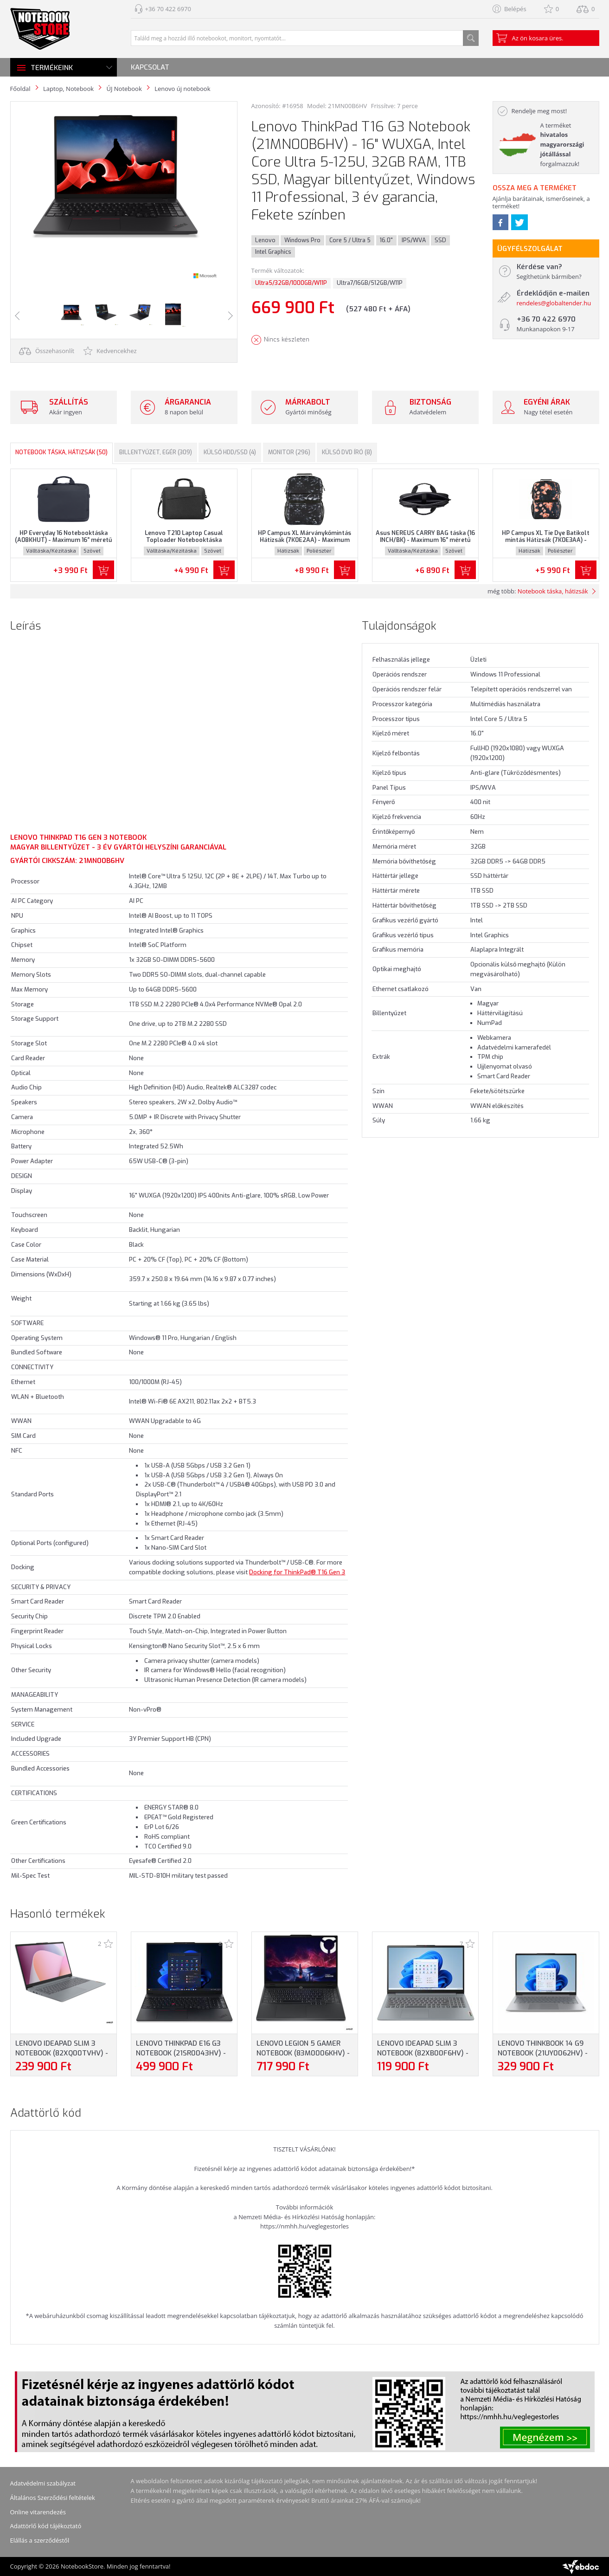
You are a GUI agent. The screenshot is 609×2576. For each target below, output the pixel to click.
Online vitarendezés (38, 2512)
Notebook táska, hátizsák (553, 591)
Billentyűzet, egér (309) (155, 452)
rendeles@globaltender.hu (554, 303)
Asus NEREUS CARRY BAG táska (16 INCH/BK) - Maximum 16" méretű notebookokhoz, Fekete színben (425, 540)
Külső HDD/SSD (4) (230, 452)
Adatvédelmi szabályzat (43, 2483)
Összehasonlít (47, 351)
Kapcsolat (150, 67)
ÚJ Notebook (123, 88)
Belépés (515, 9)
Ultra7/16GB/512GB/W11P (370, 283)
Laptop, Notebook (68, 88)
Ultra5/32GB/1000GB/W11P (291, 283)
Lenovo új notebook (182, 88)
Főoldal (20, 88)
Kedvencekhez (110, 351)
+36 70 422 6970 (168, 9)
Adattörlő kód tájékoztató (46, 2526)
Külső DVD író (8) (347, 452)
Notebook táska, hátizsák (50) (61, 452)
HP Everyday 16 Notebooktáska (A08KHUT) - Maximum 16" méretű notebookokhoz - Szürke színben (63, 540)
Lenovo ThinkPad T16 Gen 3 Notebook (78, 837)
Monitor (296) (289, 452)
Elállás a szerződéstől (40, 2540)
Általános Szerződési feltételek (52, 2497)
